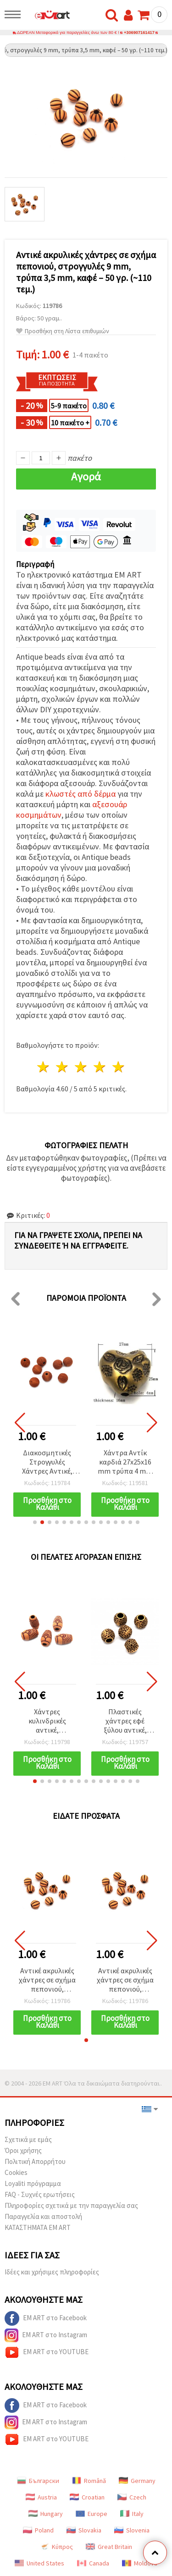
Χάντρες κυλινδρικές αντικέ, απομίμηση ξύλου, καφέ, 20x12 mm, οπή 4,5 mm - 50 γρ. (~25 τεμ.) (47, 1721)
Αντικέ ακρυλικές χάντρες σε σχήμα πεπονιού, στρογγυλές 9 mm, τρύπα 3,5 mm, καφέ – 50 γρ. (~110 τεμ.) (47, 1980)
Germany (137, 2481)
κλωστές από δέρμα (80, 793)
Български (38, 2480)
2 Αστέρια (62, 1066)
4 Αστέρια (99, 1066)
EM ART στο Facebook (46, 2318)
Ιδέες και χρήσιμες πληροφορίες (52, 2272)
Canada (93, 2563)
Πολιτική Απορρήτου (35, 2161)
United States (39, 2563)
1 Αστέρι (43, 1066)
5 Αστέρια (118, 1066)
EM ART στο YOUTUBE (47, 2352)
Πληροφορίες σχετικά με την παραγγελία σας (71, 2205)
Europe (91, 2513)
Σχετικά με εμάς (28, 2139)
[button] (35, 1522)
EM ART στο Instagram (46, 2335)
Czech (131, 2497)
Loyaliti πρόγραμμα (33, 2183)
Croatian (87, 2497)
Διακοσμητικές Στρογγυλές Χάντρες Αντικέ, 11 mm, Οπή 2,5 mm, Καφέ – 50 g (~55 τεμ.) (47, 1462)
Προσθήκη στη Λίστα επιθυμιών (62, 331)
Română (89, 2480)
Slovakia (84, 2530)
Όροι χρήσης (23, 2150)
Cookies (16, 2172)
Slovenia (132, 2530)
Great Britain (109, 2546)
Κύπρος (56, 2546)
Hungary (45, 2514)
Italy (132, 2514)
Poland (38, 2530)
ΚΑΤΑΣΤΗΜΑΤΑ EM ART (38, 2227)
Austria (41, 2497)
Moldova (139, 2563)
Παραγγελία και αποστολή (43, 2216)
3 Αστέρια (81, 1066)
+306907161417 (139, 32)
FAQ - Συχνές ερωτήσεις (40, 2194)
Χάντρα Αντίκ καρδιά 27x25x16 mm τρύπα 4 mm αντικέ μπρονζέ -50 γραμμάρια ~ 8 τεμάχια (125, 1462)
